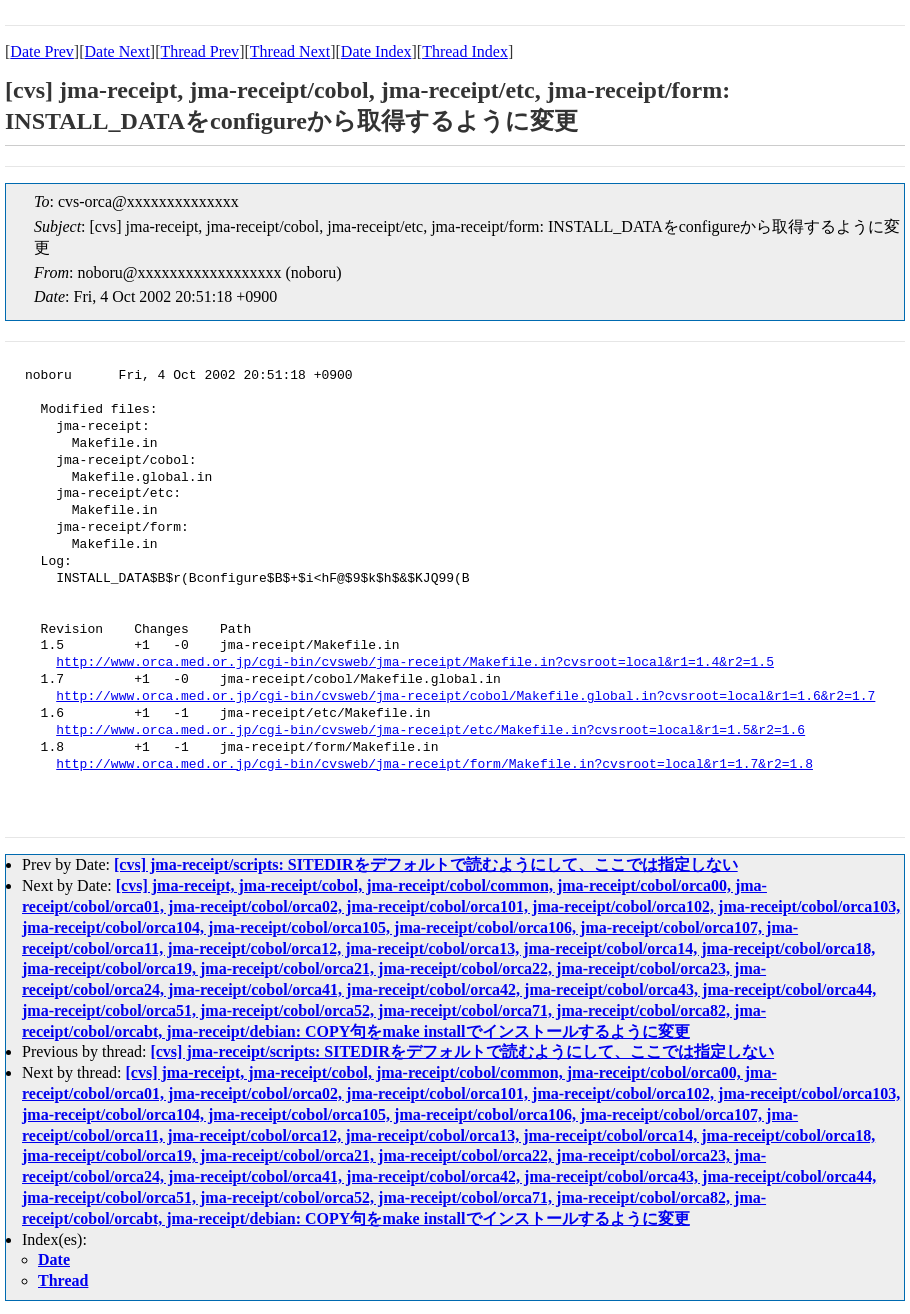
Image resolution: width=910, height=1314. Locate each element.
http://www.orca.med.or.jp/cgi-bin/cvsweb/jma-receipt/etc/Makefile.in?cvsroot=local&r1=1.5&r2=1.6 (430, 731)
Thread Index (465, 51)
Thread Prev (199, 51)
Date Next (117, 51)
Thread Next (290, 51)
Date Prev (42, 51)
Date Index (376, 51)
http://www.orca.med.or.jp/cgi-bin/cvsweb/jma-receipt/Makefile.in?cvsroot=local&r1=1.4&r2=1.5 (415, 663)
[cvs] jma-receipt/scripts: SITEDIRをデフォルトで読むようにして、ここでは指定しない (426, 864)
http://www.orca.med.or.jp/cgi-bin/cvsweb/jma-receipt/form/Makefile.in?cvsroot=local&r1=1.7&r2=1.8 (434, 765)
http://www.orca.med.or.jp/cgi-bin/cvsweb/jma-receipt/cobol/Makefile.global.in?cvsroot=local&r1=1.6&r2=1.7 (465, 697)
